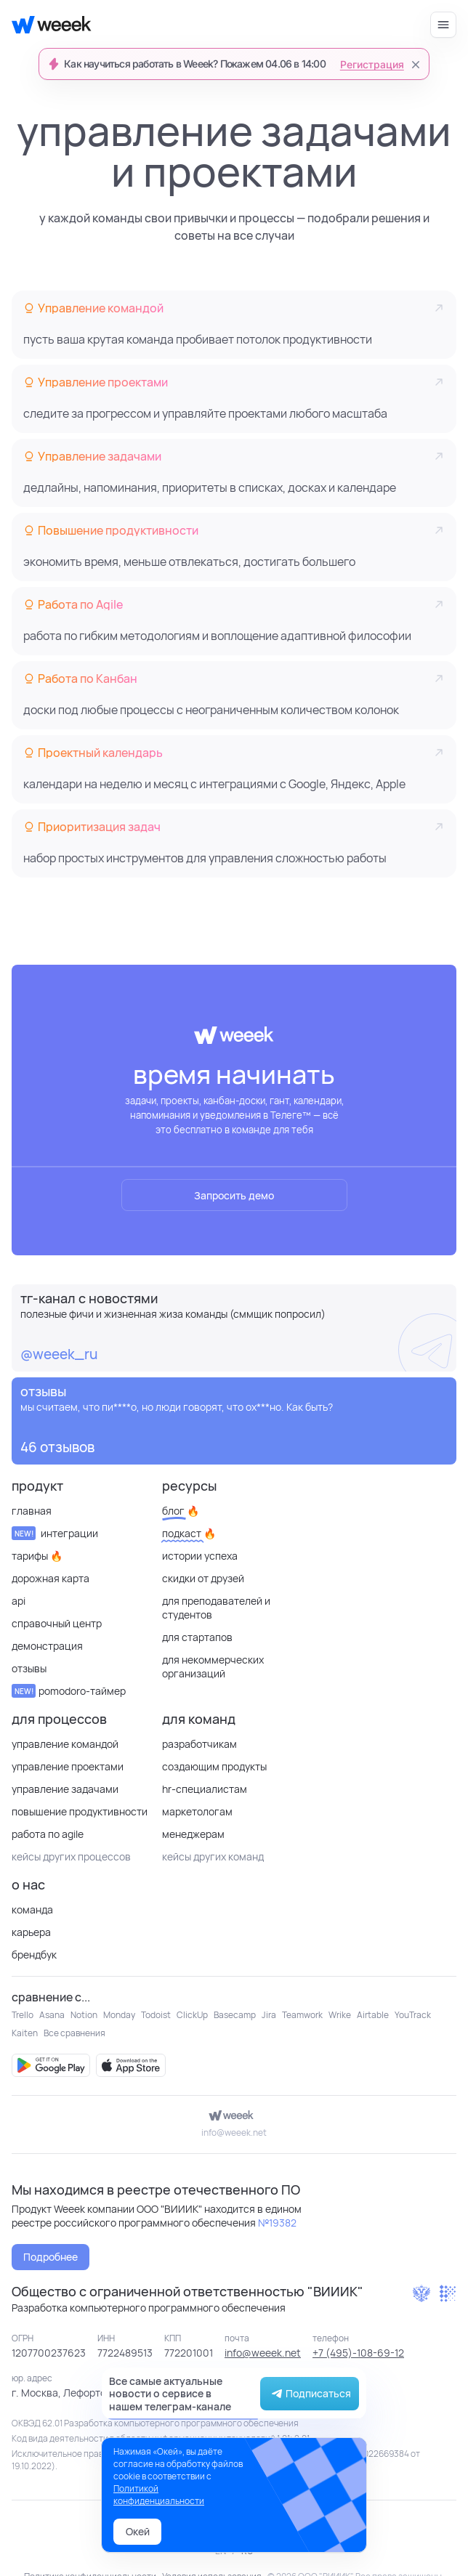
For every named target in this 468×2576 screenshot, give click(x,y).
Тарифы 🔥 (37, 1556)
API (18, 1601)
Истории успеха (200, 1556)
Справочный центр (57, 1623)
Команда (32, 1909)
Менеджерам (193, 1834)
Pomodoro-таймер (69, 1691)
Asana (52, 2015)
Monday (119, 2015)
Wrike (339, 2015)
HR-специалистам (204, 1789)
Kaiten (25, 2033)
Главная (32, 1511)
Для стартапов (197, 1637)
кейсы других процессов (71, 1856)
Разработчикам (199, 1744)
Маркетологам (197, 1811)
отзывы (29, 1668)
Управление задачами (65, 1789)
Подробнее (50, 2257)
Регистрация (372, 65)
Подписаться (309, 2393)
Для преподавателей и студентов (216, 1607)
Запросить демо (234, 1195)
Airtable (373, 2015)
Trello (22, 2015)
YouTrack (413, 2015)
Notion (83, 2015)
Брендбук (34, 1954)
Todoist (156, 2015)
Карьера (31, 1932)
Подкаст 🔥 (189, 1533)
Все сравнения (74, 2033)
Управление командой (65, 1744)
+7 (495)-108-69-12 (358, 2353)
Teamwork (302, 2015)
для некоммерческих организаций (213, 1666)
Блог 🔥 (180, 1511)
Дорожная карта (50, 1578)
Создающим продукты (214, 1766)
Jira (269, 2015)
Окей (138, 2531)
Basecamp (235, 2015)
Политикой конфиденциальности (158, 2494)
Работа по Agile (48, 1834)
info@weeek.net (234, 2132)
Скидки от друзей (203, 1578)
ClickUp (192, 2015)
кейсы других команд (213, 1856)
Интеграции (55, 1533)
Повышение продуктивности (80, 1811)
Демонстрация (47, 1646)
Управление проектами (68, 1766)
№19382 (277, 2222)
